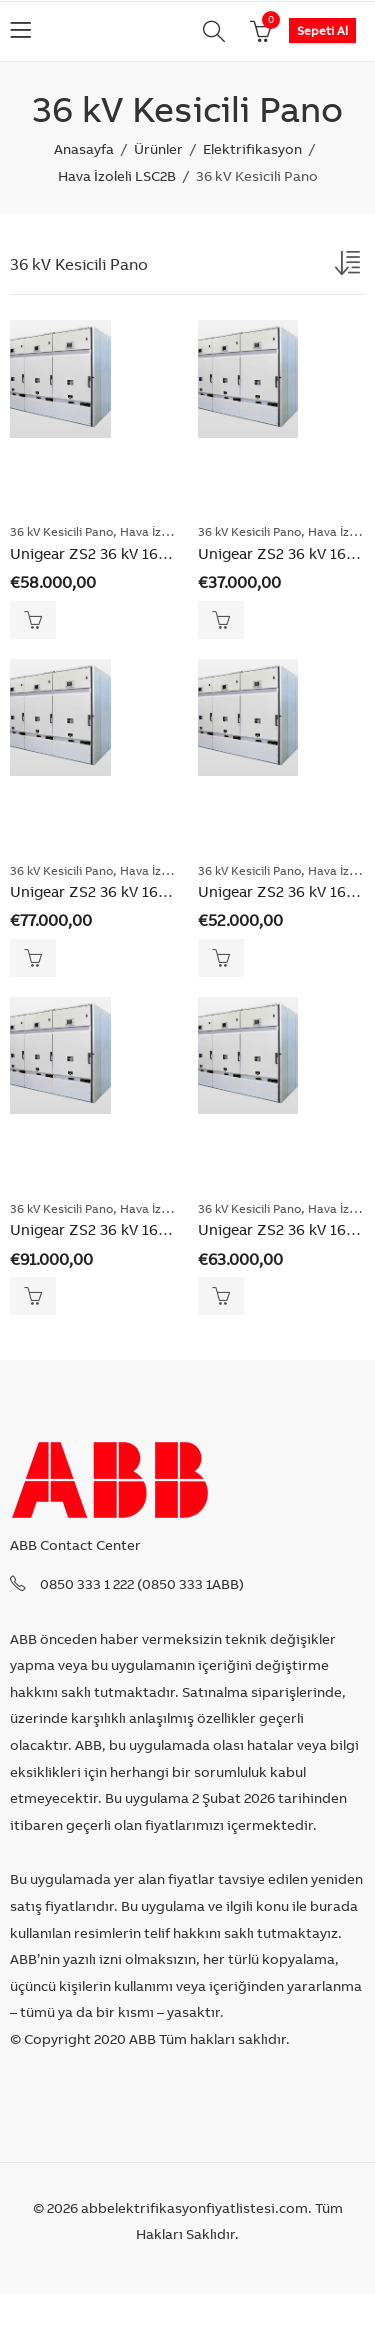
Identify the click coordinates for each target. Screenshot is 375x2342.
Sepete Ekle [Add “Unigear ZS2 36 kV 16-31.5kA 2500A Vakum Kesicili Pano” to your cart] (221, 958)
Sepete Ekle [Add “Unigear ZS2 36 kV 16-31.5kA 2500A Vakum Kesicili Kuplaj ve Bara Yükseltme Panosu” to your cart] (33, 958)
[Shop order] (350, 267)
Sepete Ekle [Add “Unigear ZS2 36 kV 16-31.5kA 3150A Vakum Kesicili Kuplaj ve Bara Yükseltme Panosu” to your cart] (33, 1296)
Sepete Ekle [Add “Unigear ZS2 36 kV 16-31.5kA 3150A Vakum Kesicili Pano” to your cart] (221, 1296)
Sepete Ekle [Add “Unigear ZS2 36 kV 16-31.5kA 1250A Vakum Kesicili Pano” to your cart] (221, 620)
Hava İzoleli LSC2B (117, 176)
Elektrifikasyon (252, 149)
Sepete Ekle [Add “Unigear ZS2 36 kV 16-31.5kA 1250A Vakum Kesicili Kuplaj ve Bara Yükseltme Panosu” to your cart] (33, 620)
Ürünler (158, 149)
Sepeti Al (322, 30)
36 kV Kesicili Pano (61, 531)
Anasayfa (84, 149)
